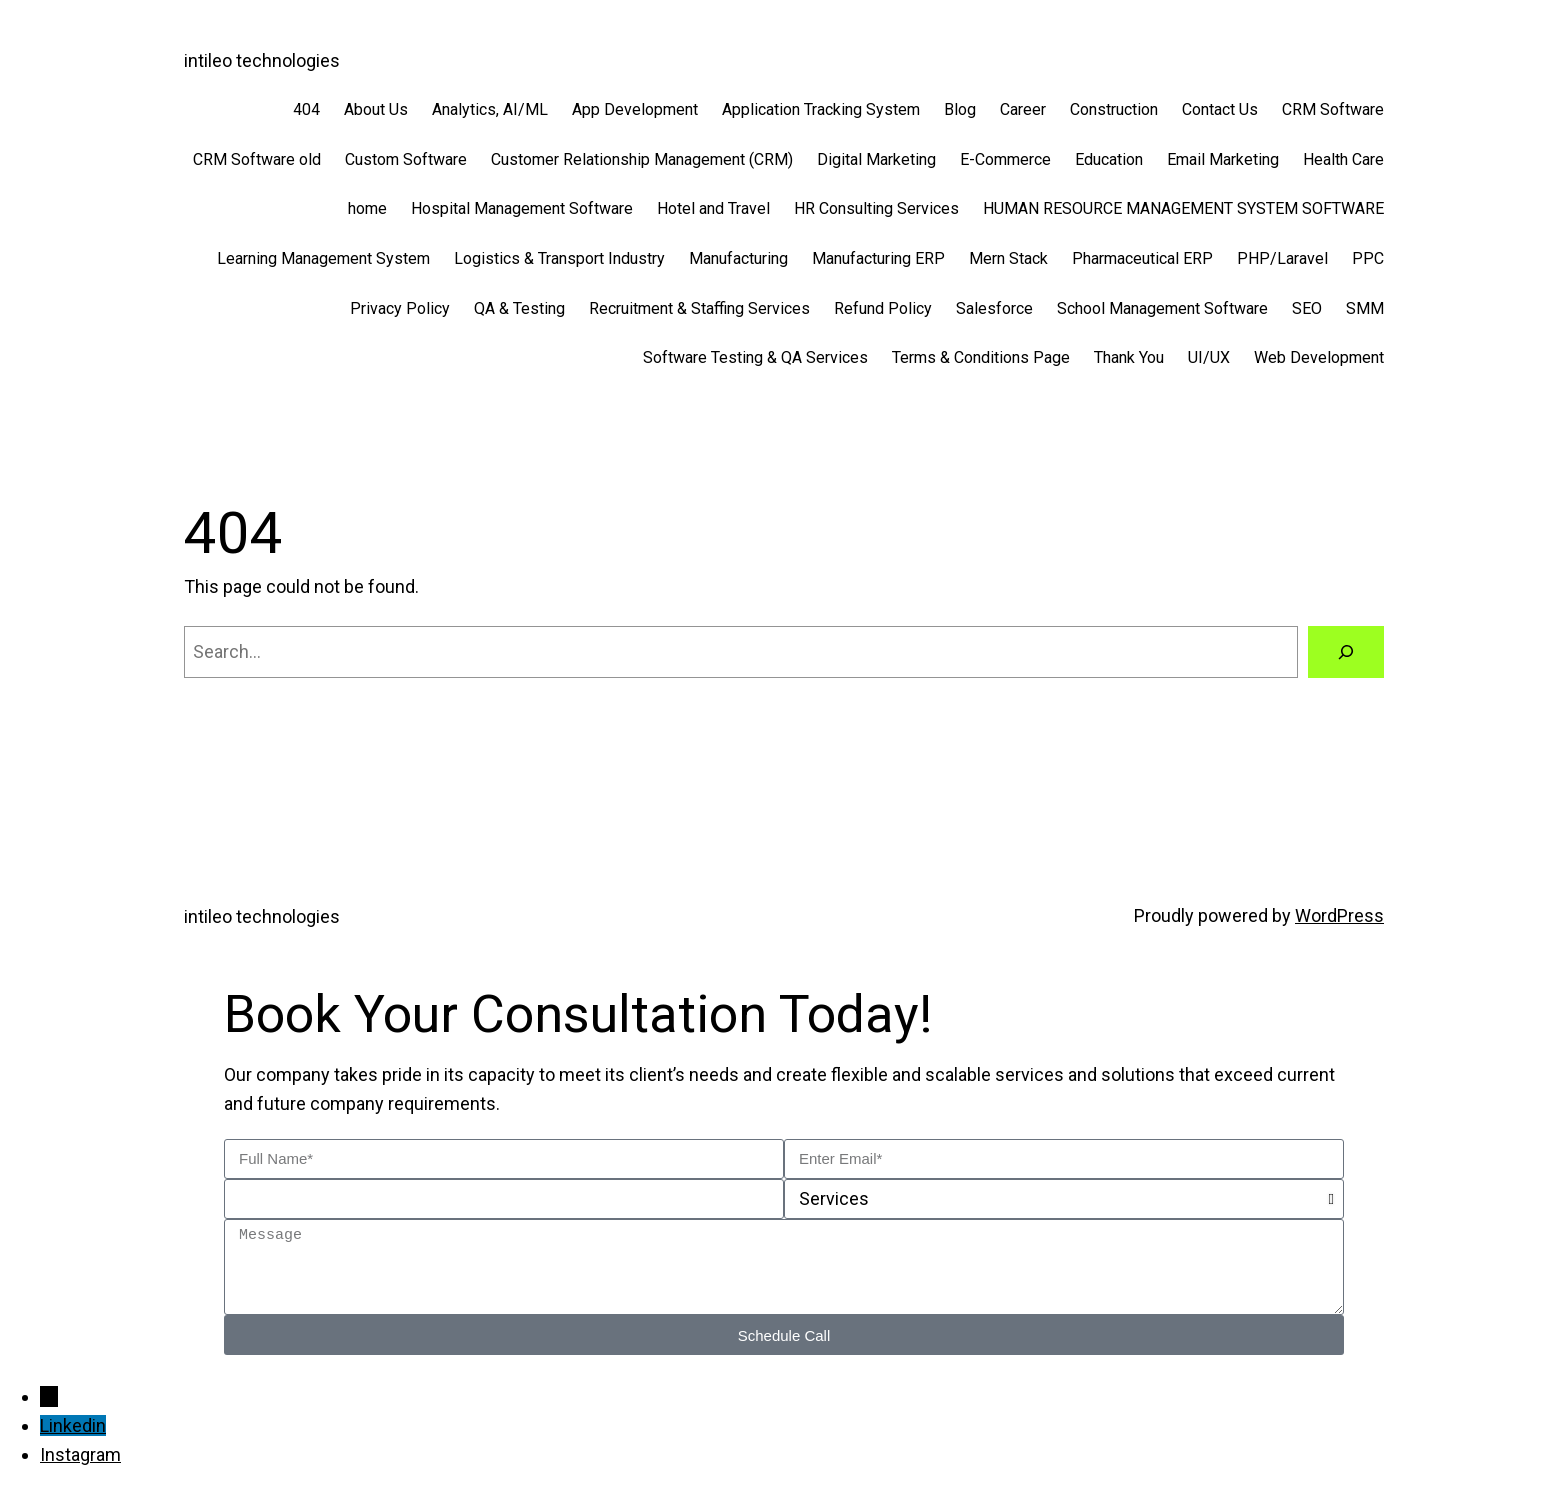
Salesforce (994, 308)
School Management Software (1162, 308)
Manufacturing (738, 258)
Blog (960, 109)
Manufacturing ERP (878, 258)
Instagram (80, 1454)
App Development (635, 109)
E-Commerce (1005, 159)
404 (306, 109)
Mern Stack (1008, 258)
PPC (1368, 258)
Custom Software (406, 159)
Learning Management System (323, 258)
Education (1109, 159)
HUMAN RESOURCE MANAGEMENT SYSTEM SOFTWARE (1183, 208)
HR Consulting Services (876, 208)
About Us (376, 109)
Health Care (1343, 159)
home (367, 208)
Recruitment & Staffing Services (699, 308)
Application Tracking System (821, 109)
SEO (1307, 308)
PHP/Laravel (1282, 258)
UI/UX (1209, 357)
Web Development (1319, 357)
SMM (1365, 308)
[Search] (1346, 652)
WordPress (1339, 915)
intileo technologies (262, 60)
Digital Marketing (876, 159)
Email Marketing (1223, 159)
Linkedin (73, 1425)
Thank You (1129, 357)
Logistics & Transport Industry (559, 258)
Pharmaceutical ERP (1142, 258)
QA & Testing (519, 308)
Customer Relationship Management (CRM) (642, 159)
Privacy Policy (400, 308)
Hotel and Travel (713, 208)
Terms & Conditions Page (981, 357)
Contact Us (1220, 109)
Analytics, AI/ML (490, 109)
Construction (1114, 109)
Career (1023, 109)
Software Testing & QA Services (755, 357)
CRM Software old (257, 159)
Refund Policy (883, 308)
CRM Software (1333, 109)
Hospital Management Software (522, 208)
